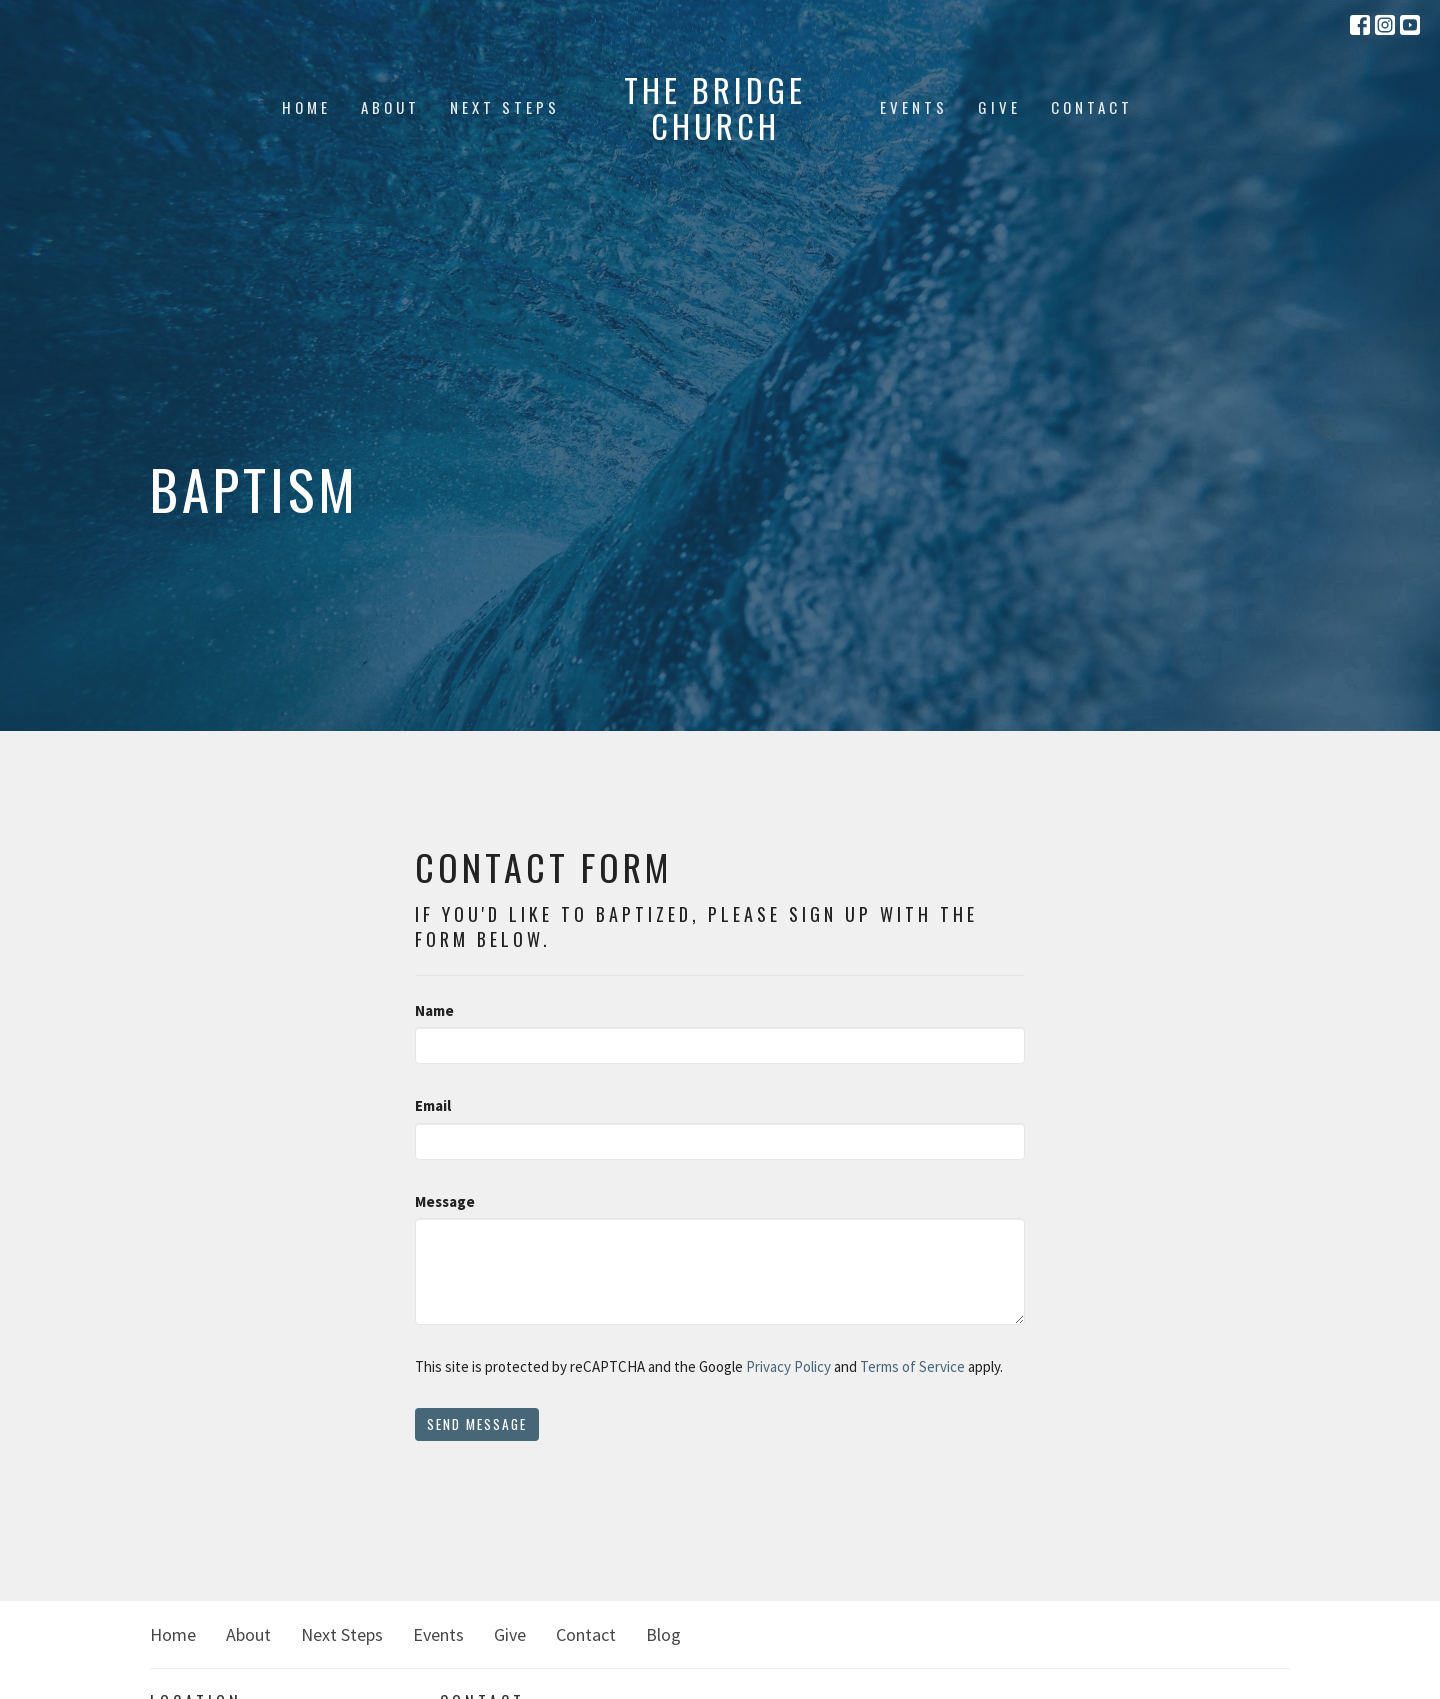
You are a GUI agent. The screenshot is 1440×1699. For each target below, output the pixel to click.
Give (999, 107)
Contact (1092, 107)
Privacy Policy (788, 1366)
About (390, 107)
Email (433, 1105)
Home (306, 107)
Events (914, 107)
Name (434, 1010)
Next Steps (505, 107)
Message (445, 1201)
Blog (663, 1634)
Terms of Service (912, 1366)
